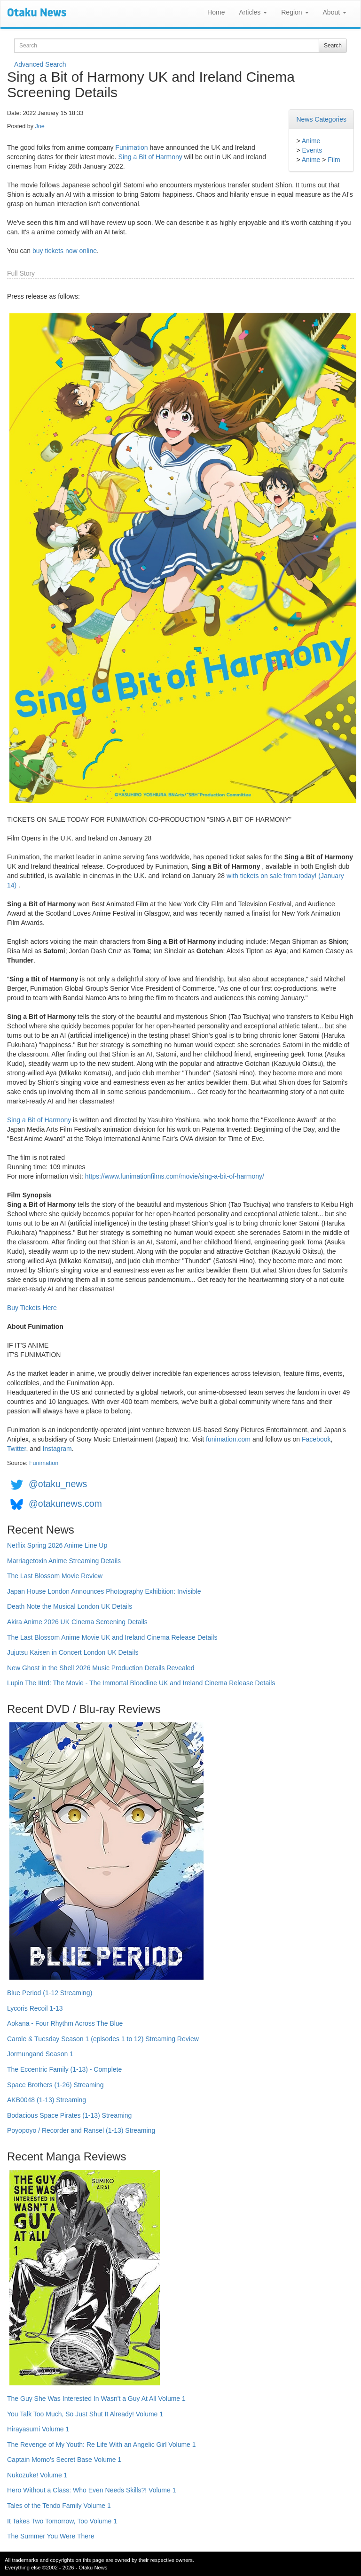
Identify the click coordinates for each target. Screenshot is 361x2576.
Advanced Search (40, 64)
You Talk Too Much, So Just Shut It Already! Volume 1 (85, 2414)
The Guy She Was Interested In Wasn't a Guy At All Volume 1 (96, 2398)
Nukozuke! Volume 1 (37, 2475)
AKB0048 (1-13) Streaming (46, 2100)
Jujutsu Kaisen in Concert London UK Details (72, 1652)
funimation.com (228, 1439)
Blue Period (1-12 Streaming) (49, 1993)
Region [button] (294, 12)
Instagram (57, 1448)
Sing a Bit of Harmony (150, 157)
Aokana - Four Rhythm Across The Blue (65, 2023)
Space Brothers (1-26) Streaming (55, 2085)
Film (334, 159)
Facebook (316, 1439)
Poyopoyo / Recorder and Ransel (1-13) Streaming (81, 2130)
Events (312, 150)
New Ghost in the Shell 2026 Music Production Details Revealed (100, 1668)
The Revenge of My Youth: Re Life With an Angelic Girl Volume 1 (101, 2444)
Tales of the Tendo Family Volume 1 (59, 2505)
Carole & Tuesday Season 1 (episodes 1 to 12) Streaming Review (103, 2039)
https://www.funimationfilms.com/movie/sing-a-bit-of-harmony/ (174, 1176)
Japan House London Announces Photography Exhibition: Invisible (104, 1591)
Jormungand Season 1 (40, 2054)
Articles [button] (253, 12)
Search (333, 45)
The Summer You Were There (50, 2536)
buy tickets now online (64, 251)
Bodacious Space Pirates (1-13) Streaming (69, 2115)
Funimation (131, 147)
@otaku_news (58, 1484)
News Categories (321, 119)
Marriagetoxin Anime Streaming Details (64, 1561)
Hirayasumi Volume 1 (38, 2429)
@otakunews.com (65, 1503)
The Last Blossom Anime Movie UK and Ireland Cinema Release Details (112, 1637)
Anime (311, 141)
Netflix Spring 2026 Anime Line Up (57, 1545)
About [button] (334, 12)
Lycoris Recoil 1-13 (35, 2008)
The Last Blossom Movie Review (54, 1576)
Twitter (16, 1448)
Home (216, 12)
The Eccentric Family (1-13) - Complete (64, 2069)
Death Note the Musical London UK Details (69, 1606)
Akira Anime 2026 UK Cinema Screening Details (77, 1622)
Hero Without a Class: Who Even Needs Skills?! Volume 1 (91, 2490)
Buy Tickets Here (32, 1307)
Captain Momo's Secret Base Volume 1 (64, 2459)
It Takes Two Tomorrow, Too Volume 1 (62, 2521)
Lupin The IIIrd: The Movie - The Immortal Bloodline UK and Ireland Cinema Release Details (141, 1683)
